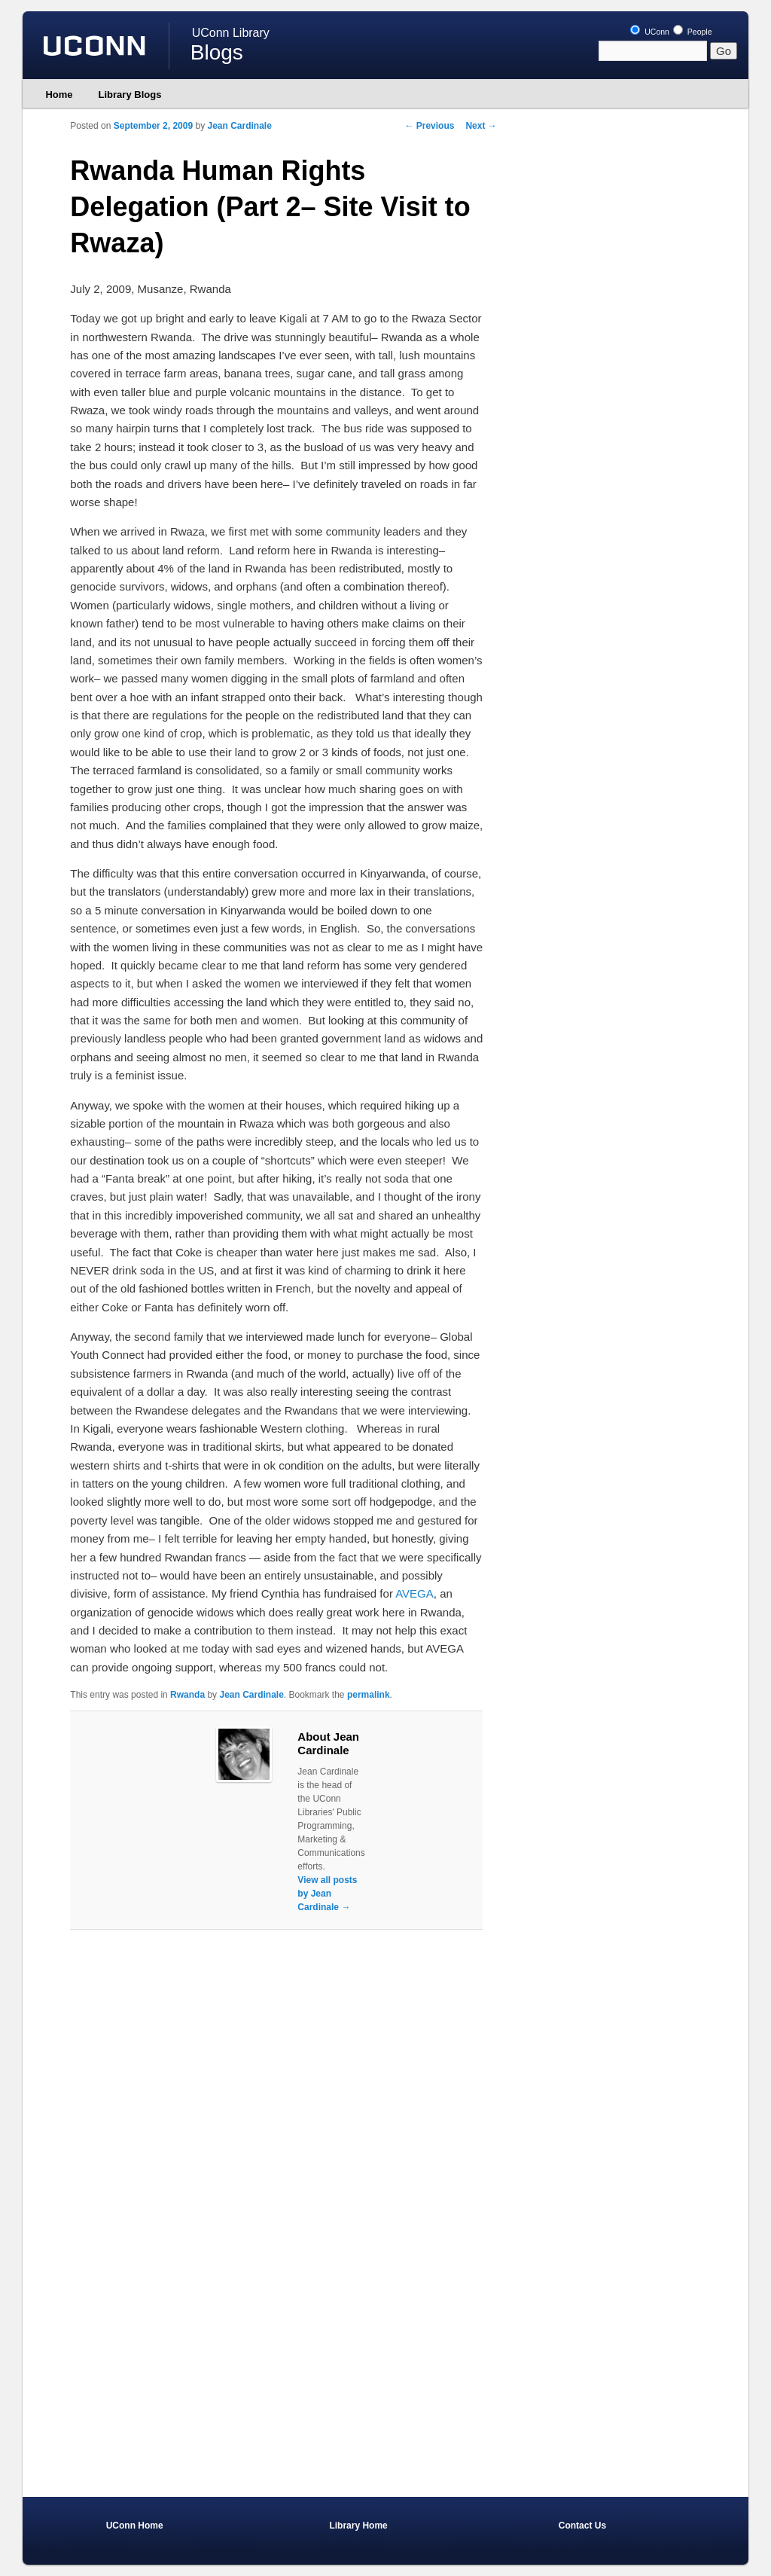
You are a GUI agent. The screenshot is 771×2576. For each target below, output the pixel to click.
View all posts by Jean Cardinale (327, 1893)
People (692, 31)
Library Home (358, 2525)
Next (480, 126)
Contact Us (582, 2525)
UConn (649, 31)
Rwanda (187, 1694)
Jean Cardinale (240, 126)
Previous (429, 126)
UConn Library (231, 32)
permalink (368, 1694)
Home (58, 94)
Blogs (216, 52)
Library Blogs (130, 94)
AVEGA (414, 1593)
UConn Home (134, 2525)
